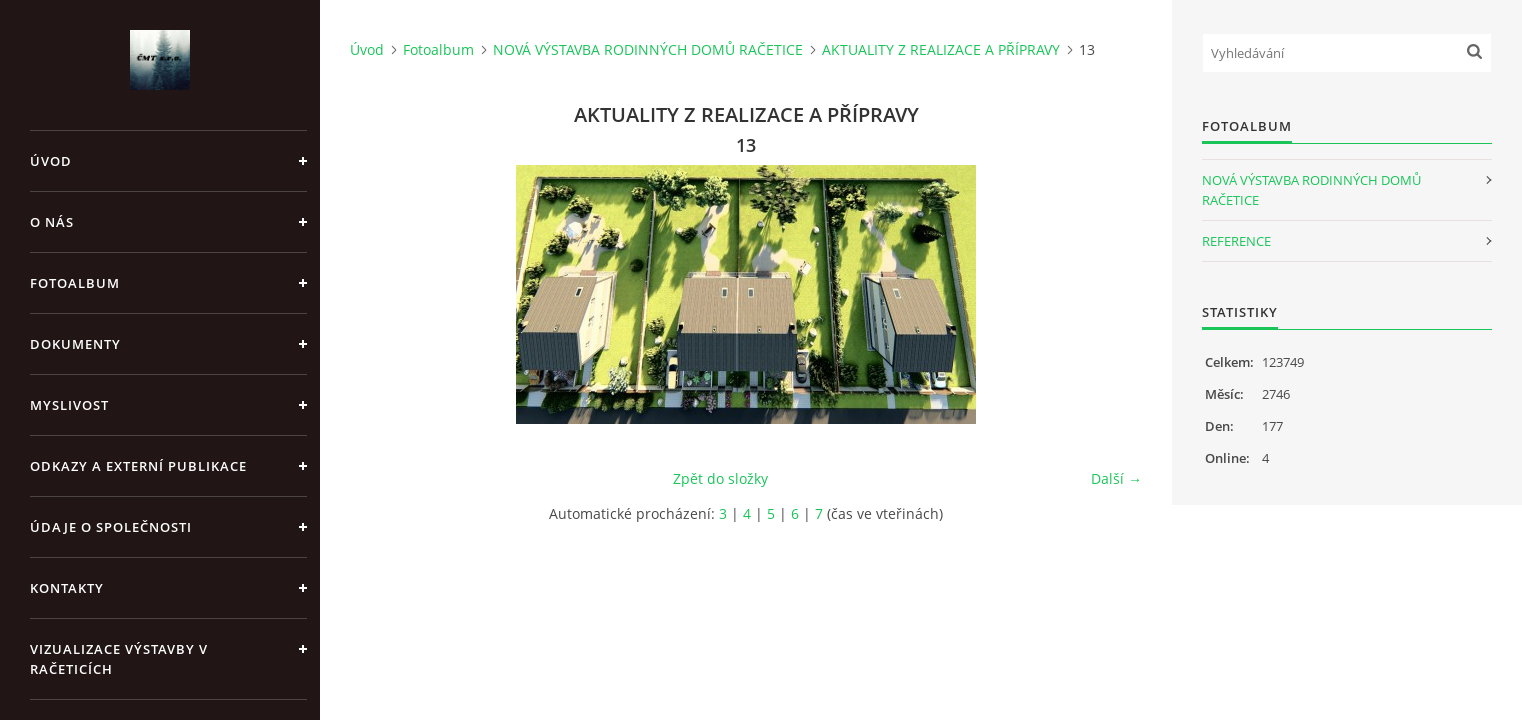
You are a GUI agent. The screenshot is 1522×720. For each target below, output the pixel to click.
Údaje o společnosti (111, 527)
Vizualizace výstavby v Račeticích (119, 659)
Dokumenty (75, 344)
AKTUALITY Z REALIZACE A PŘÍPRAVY (941, 49)
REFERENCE (1236, 241)
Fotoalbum (75, 283)
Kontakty (67, 588)
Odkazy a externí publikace (138, 466)
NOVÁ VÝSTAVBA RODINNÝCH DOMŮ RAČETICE (648, 49)
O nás (52, 222)
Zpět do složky (720, 478)
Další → (1116, 478)
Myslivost (69, 405)
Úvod (51, 161)
